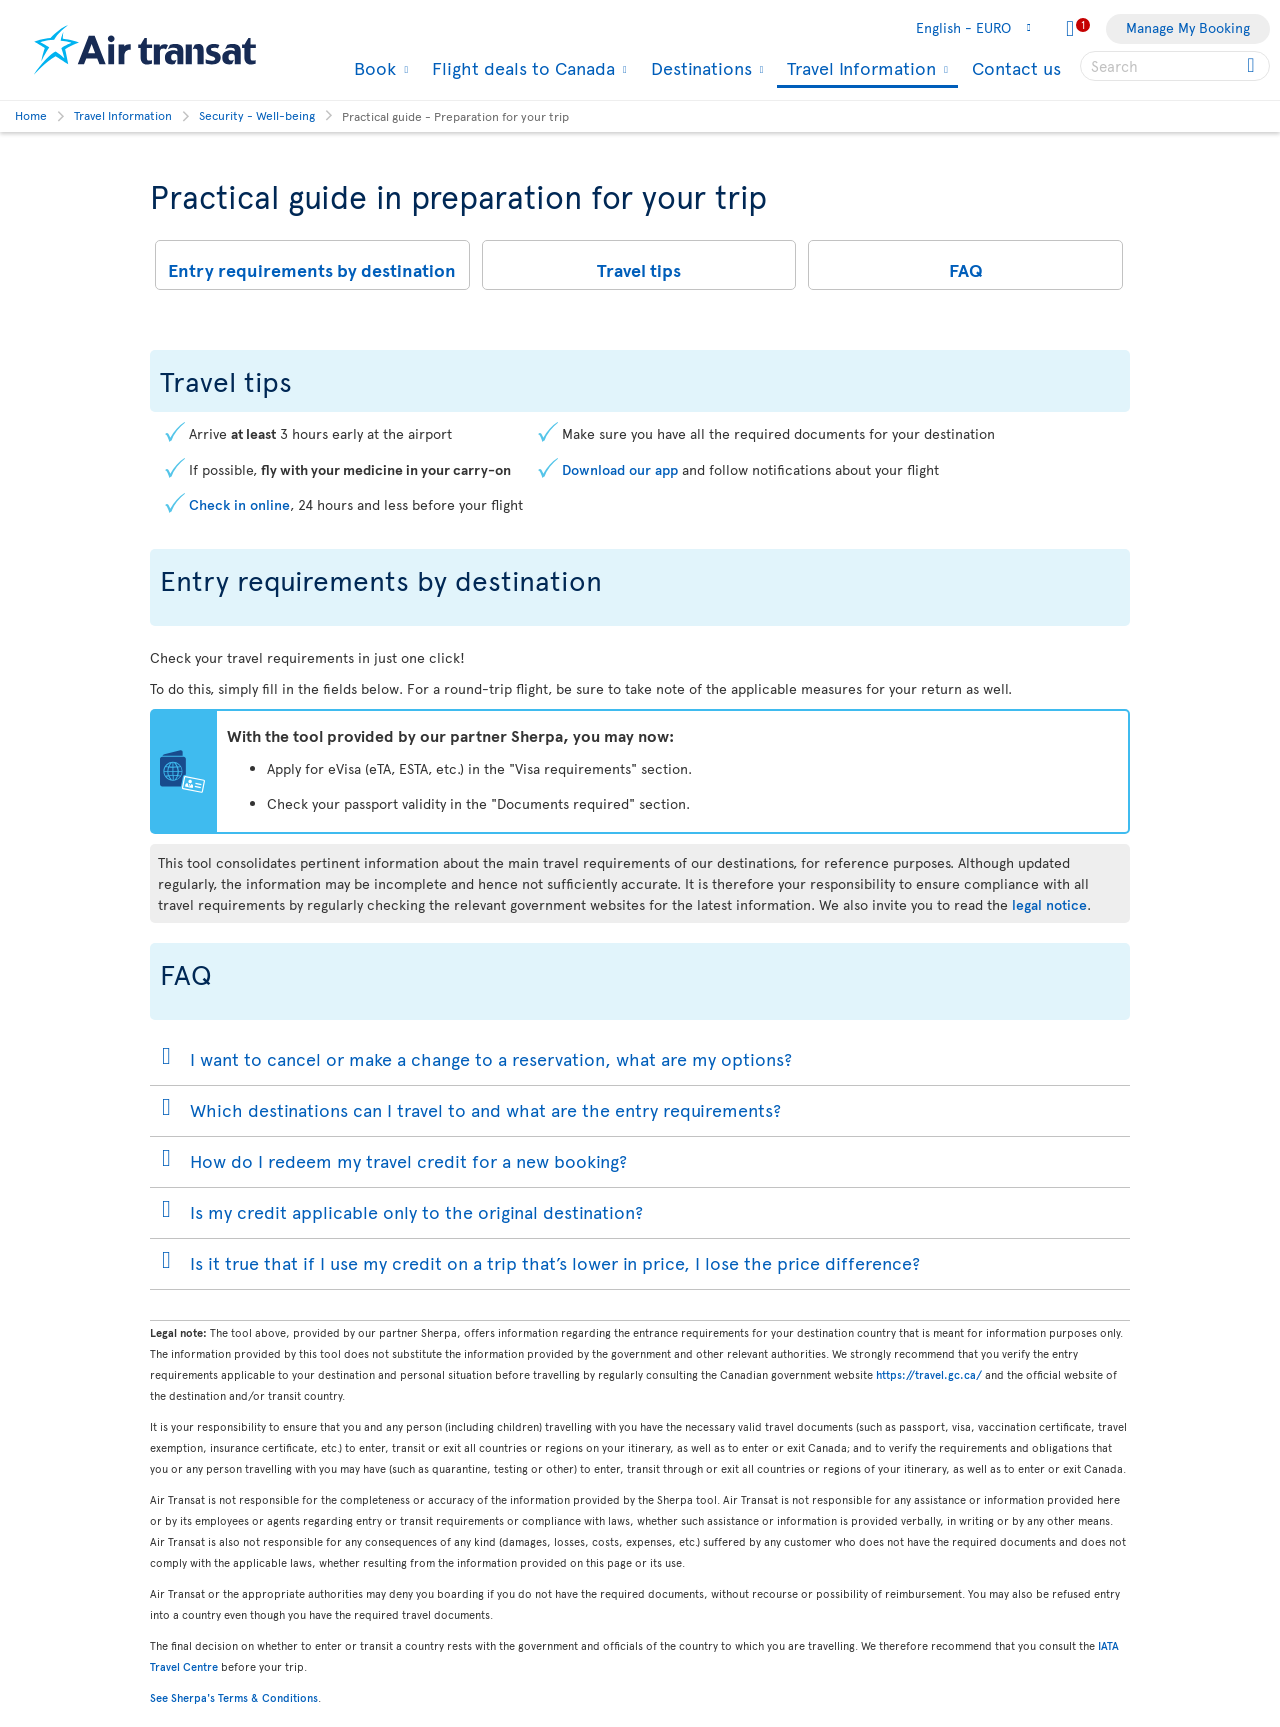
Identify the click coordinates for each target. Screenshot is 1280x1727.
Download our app (620, 469)
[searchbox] (1175, 66)
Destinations (699, 68)
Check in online (239, 504)
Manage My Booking (1188, 27)
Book (372, 68)
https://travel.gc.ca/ (929, 1374)
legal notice (1049, 904)
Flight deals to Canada (521, 68)
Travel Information (859, 69)
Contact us (1016, 67)
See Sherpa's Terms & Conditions (234, 1697)
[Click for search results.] (1252, 66)
